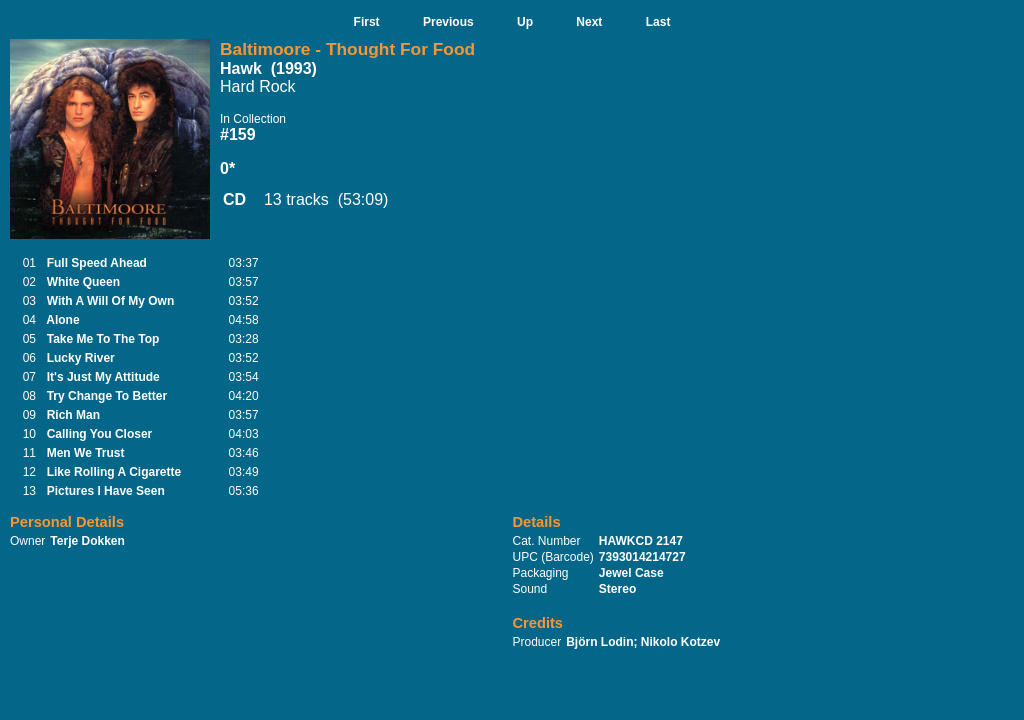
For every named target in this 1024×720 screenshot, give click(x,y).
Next (589, 22)
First (367, 22)
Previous (448, 22)
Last (658, 22)
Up (525, 22)
